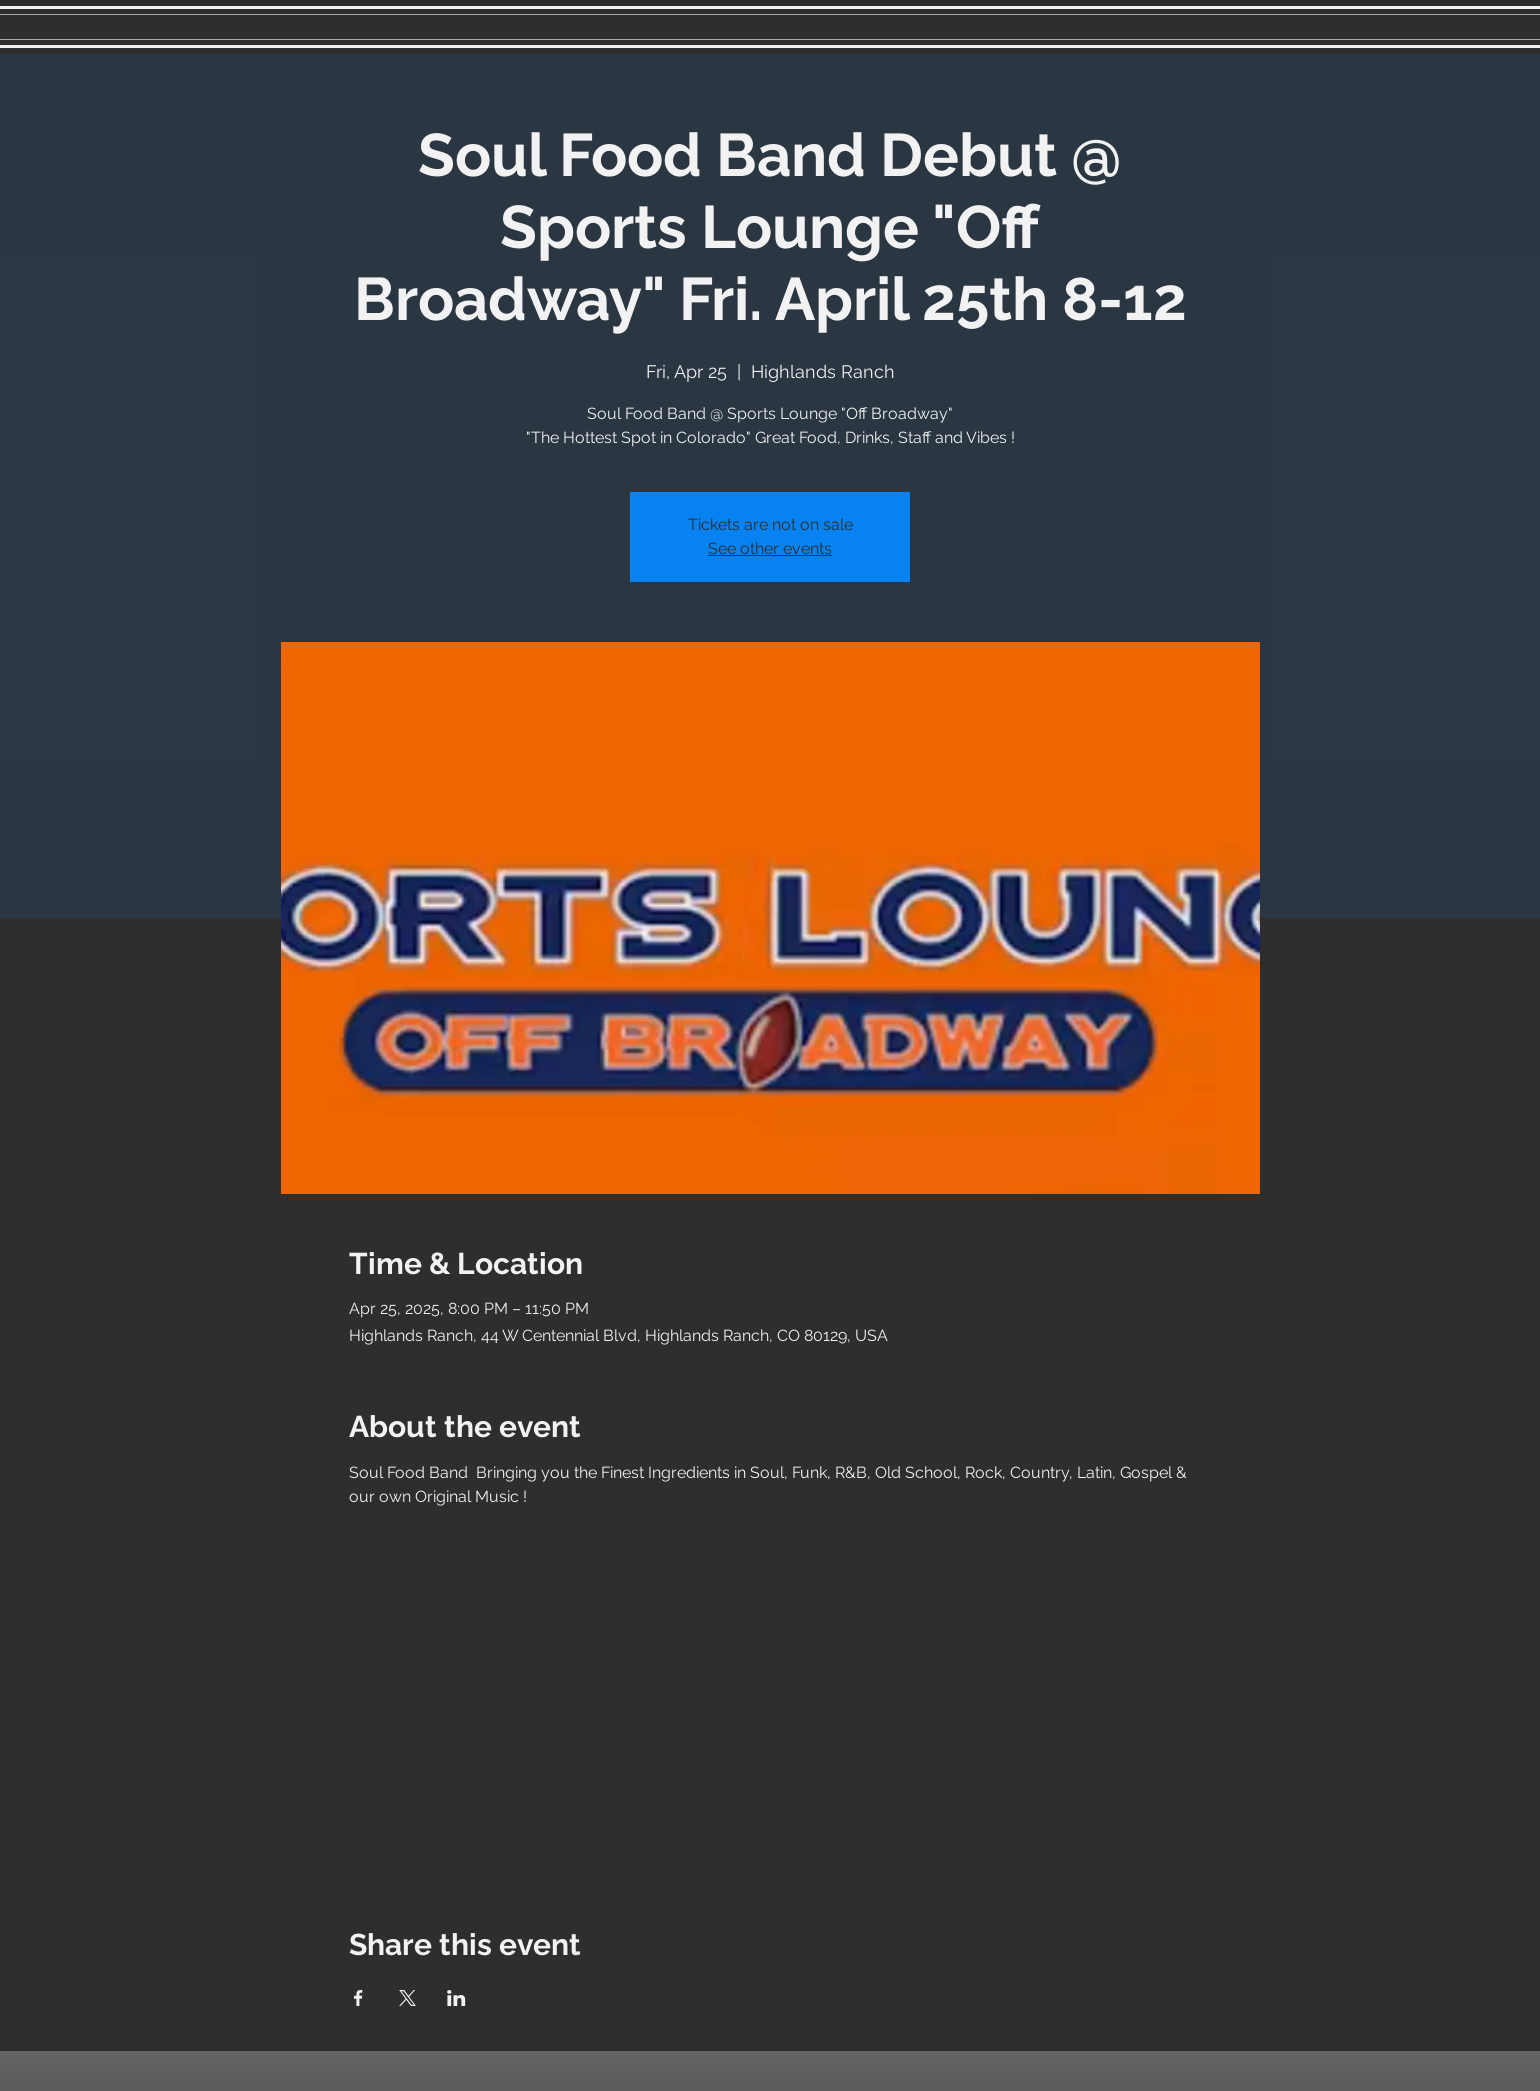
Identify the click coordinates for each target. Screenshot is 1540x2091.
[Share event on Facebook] (358, 1998)
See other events (770, 548)
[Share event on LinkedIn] (456, 1998)
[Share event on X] (407, 1998)
